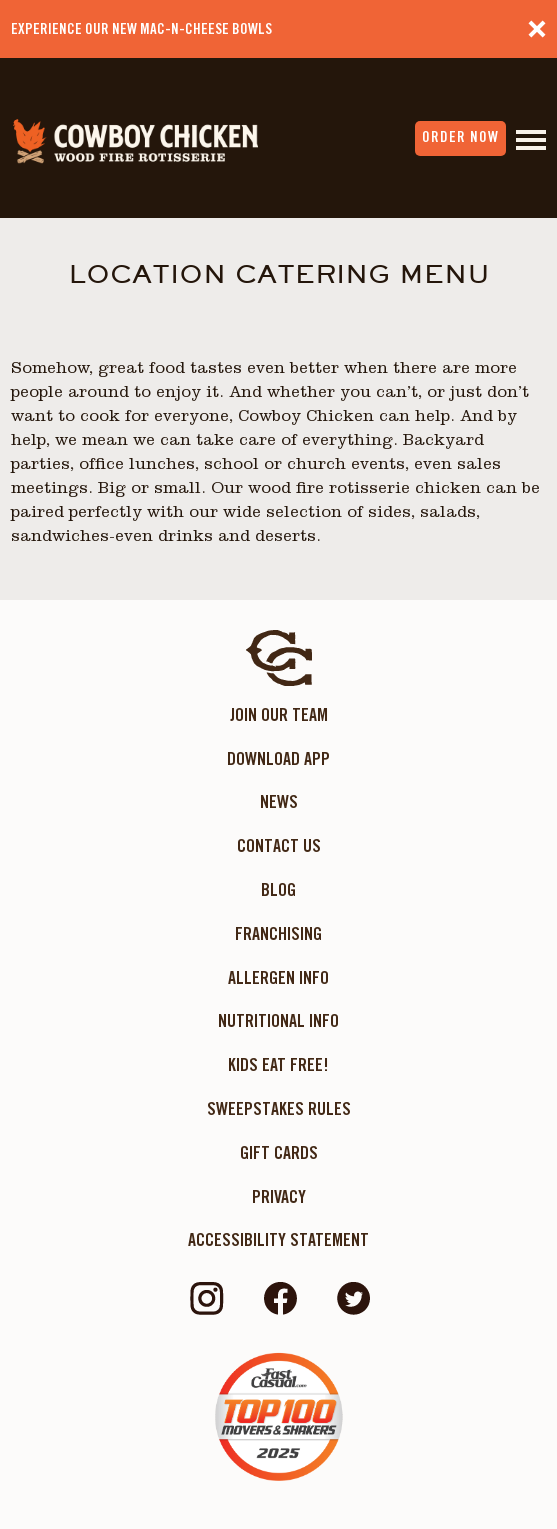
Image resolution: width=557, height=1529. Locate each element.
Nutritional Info (278, 1020)
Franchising (278, 933)
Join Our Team (279, 714)
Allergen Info (278, 977)
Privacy (279, 1196)
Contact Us (279, 845)
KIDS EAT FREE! (278, 1064)
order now (460, 137)
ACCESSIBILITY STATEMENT (278, 1239)
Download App (278, 758)
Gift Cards (279, 1152)
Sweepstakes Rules (279, 1108)
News (279, 801)
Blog (278, 889)
